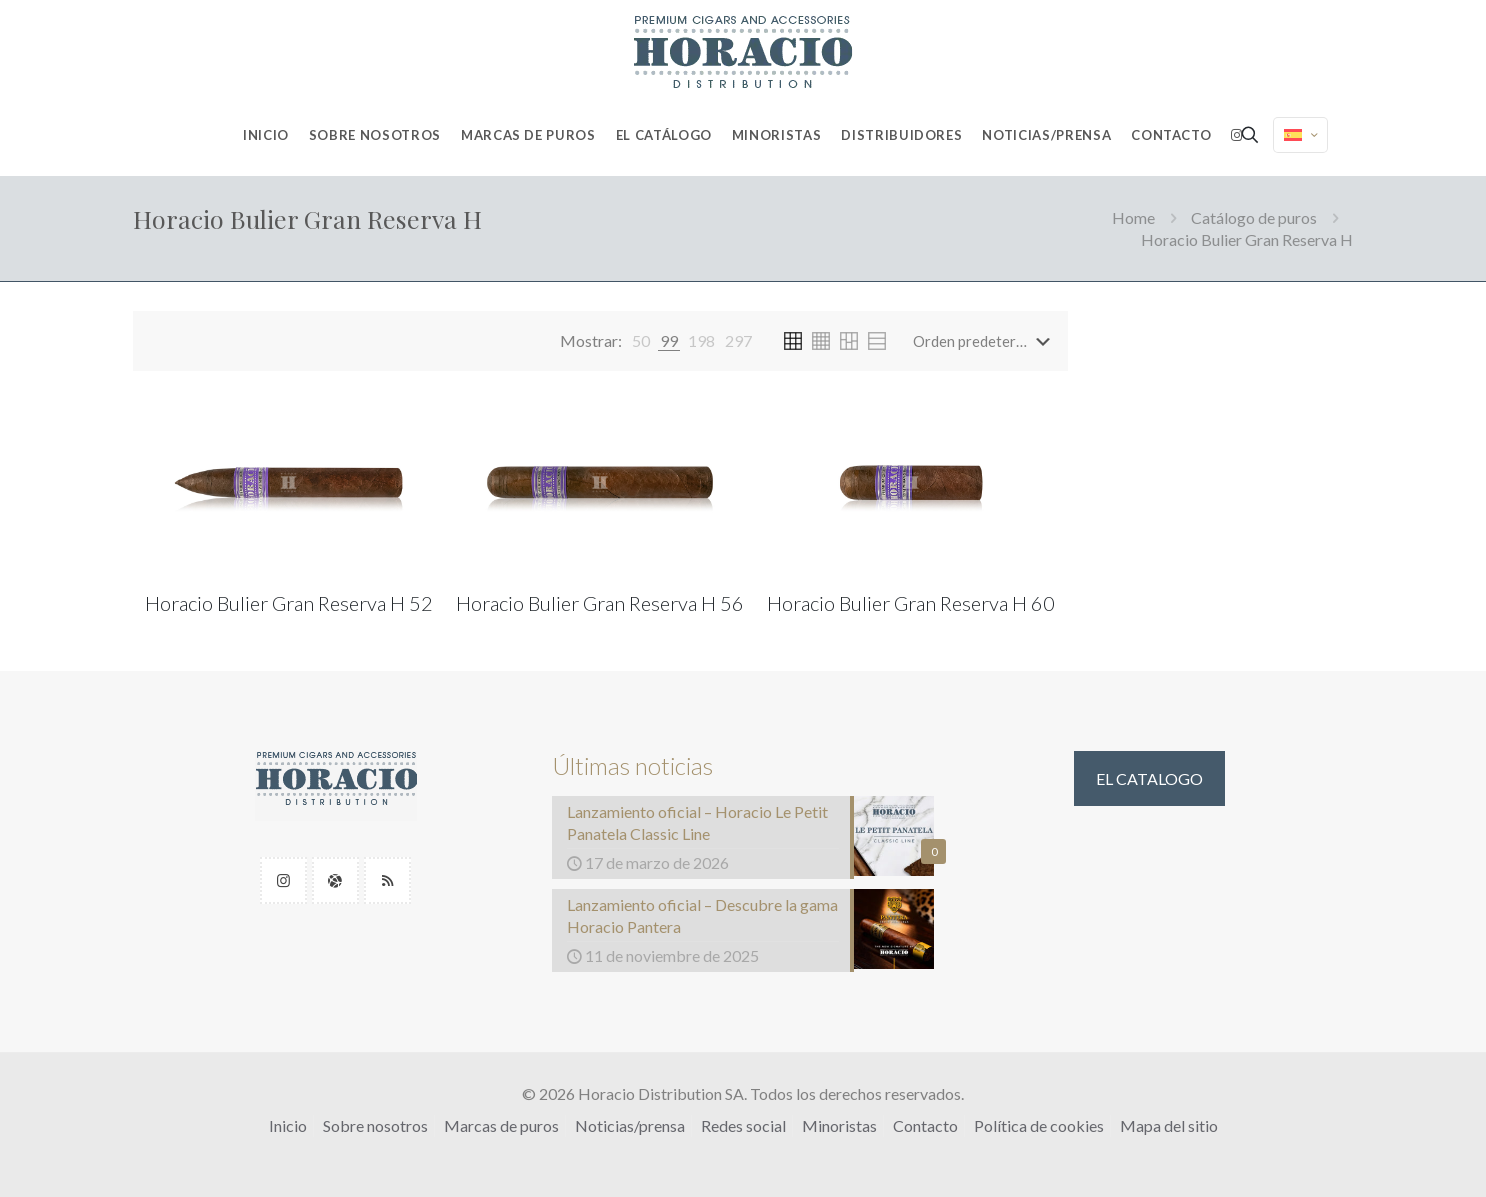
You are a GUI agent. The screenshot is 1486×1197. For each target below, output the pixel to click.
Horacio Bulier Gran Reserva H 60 (911, 603)
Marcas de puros (501, 1125)
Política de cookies (1039, 1125)
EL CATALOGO (1149, 778)
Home (1133, 217)
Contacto (925, 1125)
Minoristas (839, 1125)
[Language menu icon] (1300, 135)
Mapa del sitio (1169, 1125)
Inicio (288, 1125)
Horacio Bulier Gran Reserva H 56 (600, 603)
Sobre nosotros (375, 1125)
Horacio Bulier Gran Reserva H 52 (289, 603)
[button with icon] (283, 880)
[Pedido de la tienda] (985, 341)
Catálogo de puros (1254, 217)
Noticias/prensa (630, 1125)
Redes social (743, 1125)
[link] (641, 341)
